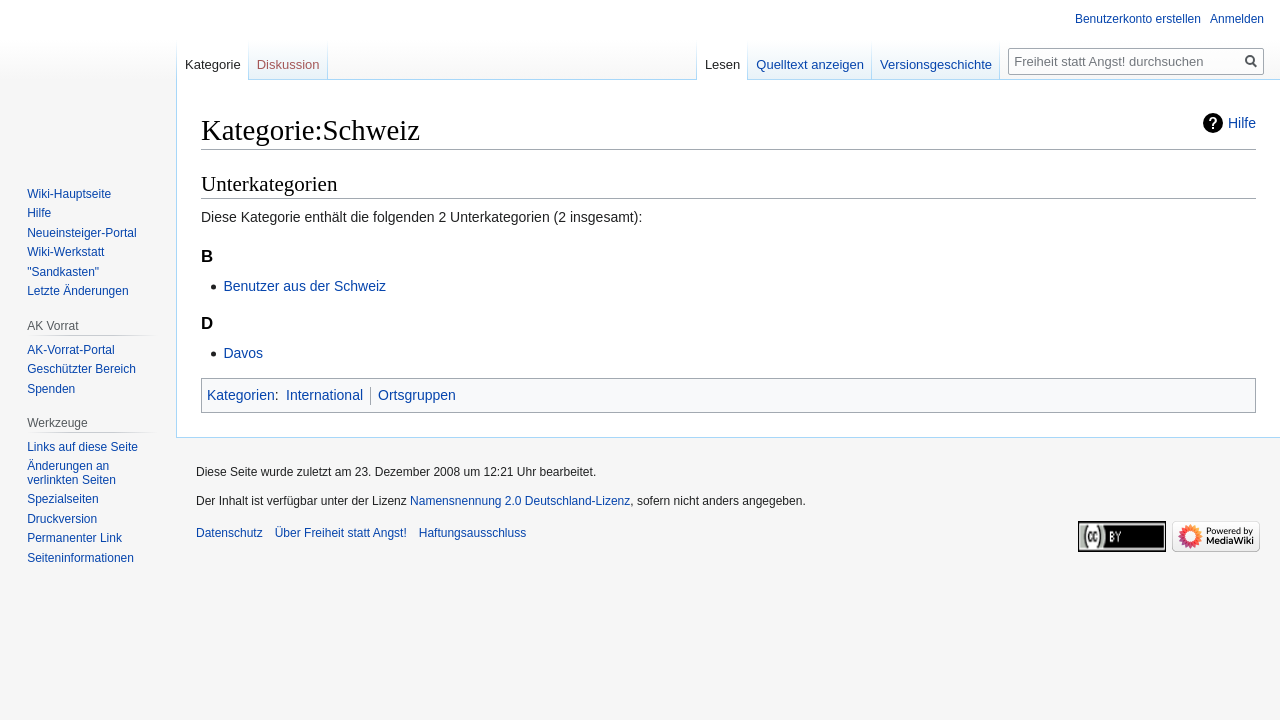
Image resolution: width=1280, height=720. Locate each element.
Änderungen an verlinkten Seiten (71, 473)
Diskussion (288, 64)
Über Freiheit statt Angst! (341, 533)
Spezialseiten (62, 499)
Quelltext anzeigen (810, 64)
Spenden (51, 389)
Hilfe (1242, 123)
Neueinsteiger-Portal (81, 233)
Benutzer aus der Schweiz (304, 286)
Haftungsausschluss (472, 533)
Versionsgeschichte (936, 64)
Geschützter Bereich (81, 369)
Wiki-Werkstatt (65, 252)
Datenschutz (229, 533)
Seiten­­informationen (80, 558)
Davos (243, 353)
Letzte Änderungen (77, 291)
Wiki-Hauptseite (69, 194)
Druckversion (62, 519)
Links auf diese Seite (82, 447)
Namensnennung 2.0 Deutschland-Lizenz (520, 501)
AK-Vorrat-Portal (70, 350)
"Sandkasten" (63, 272)
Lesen (722, 64)
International (324, 395)
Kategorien (241, 395)
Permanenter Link (74, 538)
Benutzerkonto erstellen (1138, 19)
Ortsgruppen (417, 395)
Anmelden (1237, 19)
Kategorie (213, 64)
